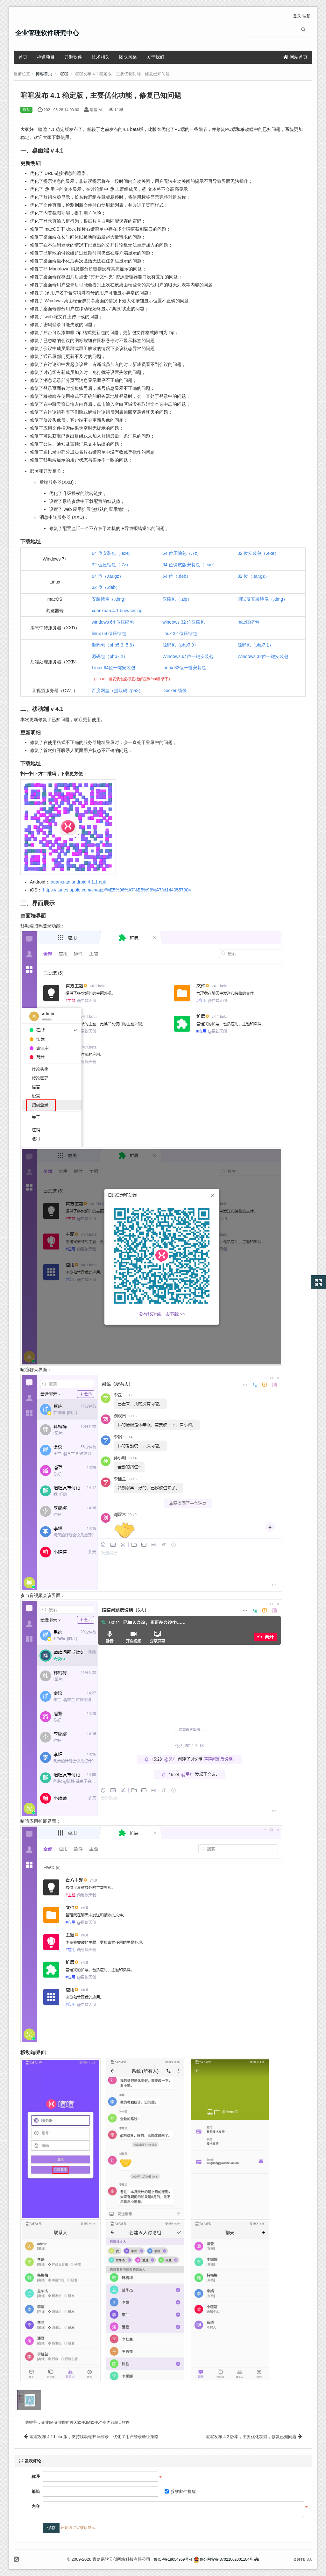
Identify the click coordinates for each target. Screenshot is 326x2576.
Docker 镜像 (174, 690)
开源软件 (73, 57)
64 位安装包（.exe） (112, 553)
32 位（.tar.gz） (253, 576)
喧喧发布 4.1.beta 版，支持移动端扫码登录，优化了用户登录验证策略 (91, 2436)
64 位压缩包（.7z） (181, 553)
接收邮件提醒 (180, 2491)
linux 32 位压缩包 (179, 633)
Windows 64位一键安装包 (187, 656)
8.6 (303, 2560)
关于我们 (155, 57)
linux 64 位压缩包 (109, 633)
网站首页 (295, 57)
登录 (297, 16)
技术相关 (101, 57)
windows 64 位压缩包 (113, 622)
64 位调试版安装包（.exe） (189, 564)
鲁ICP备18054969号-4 (173, 2559)
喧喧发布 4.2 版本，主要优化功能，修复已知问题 (254, 2436)
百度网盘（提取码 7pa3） (117, 690)
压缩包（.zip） (177, 599)
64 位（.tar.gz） (108, 576)
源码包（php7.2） (110, 656)
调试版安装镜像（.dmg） (262, 599)
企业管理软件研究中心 (47, 32)
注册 (306, 16)
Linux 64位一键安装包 (113, 667)
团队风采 (128, 57)
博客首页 (44, 73)
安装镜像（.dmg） (110, 599)
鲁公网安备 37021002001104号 (223, 2559)
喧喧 (64, 73)
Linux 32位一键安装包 (184, 667)
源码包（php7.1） (255, 645)
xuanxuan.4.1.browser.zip (117, 610)
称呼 (36, 2476)
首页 (22, 57)
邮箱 (36, 2491)
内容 (36, 2506)
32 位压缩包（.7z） (111, 564)
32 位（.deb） (106, 587)
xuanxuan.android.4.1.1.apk (78, 881)
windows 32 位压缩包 (183, 622)
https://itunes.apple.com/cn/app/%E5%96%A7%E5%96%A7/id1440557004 (117, 889)
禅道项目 (46, 57)
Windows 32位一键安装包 (262, 656)
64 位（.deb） (176, 576)
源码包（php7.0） (180, 645)
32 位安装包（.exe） (258, 553)
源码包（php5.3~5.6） (114, 645)
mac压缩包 (248, 622)
